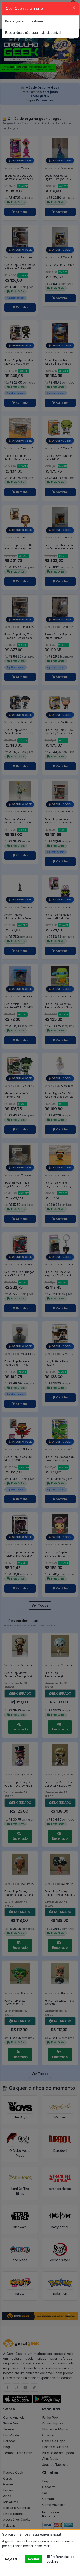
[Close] (74, 7)
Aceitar (33, 2559)
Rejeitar (11, 2559)
